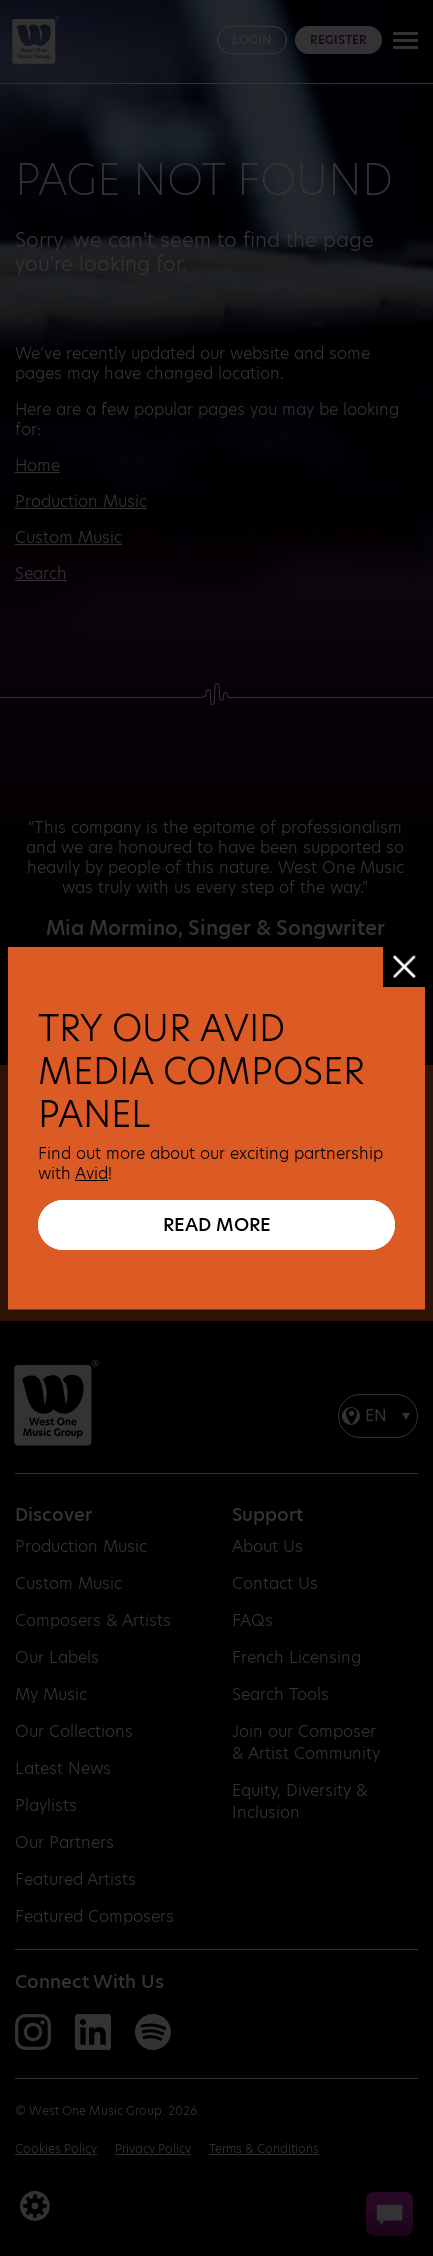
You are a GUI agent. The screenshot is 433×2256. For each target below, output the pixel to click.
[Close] (404, 967)
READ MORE (217, 1224)
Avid (91, 1173)
